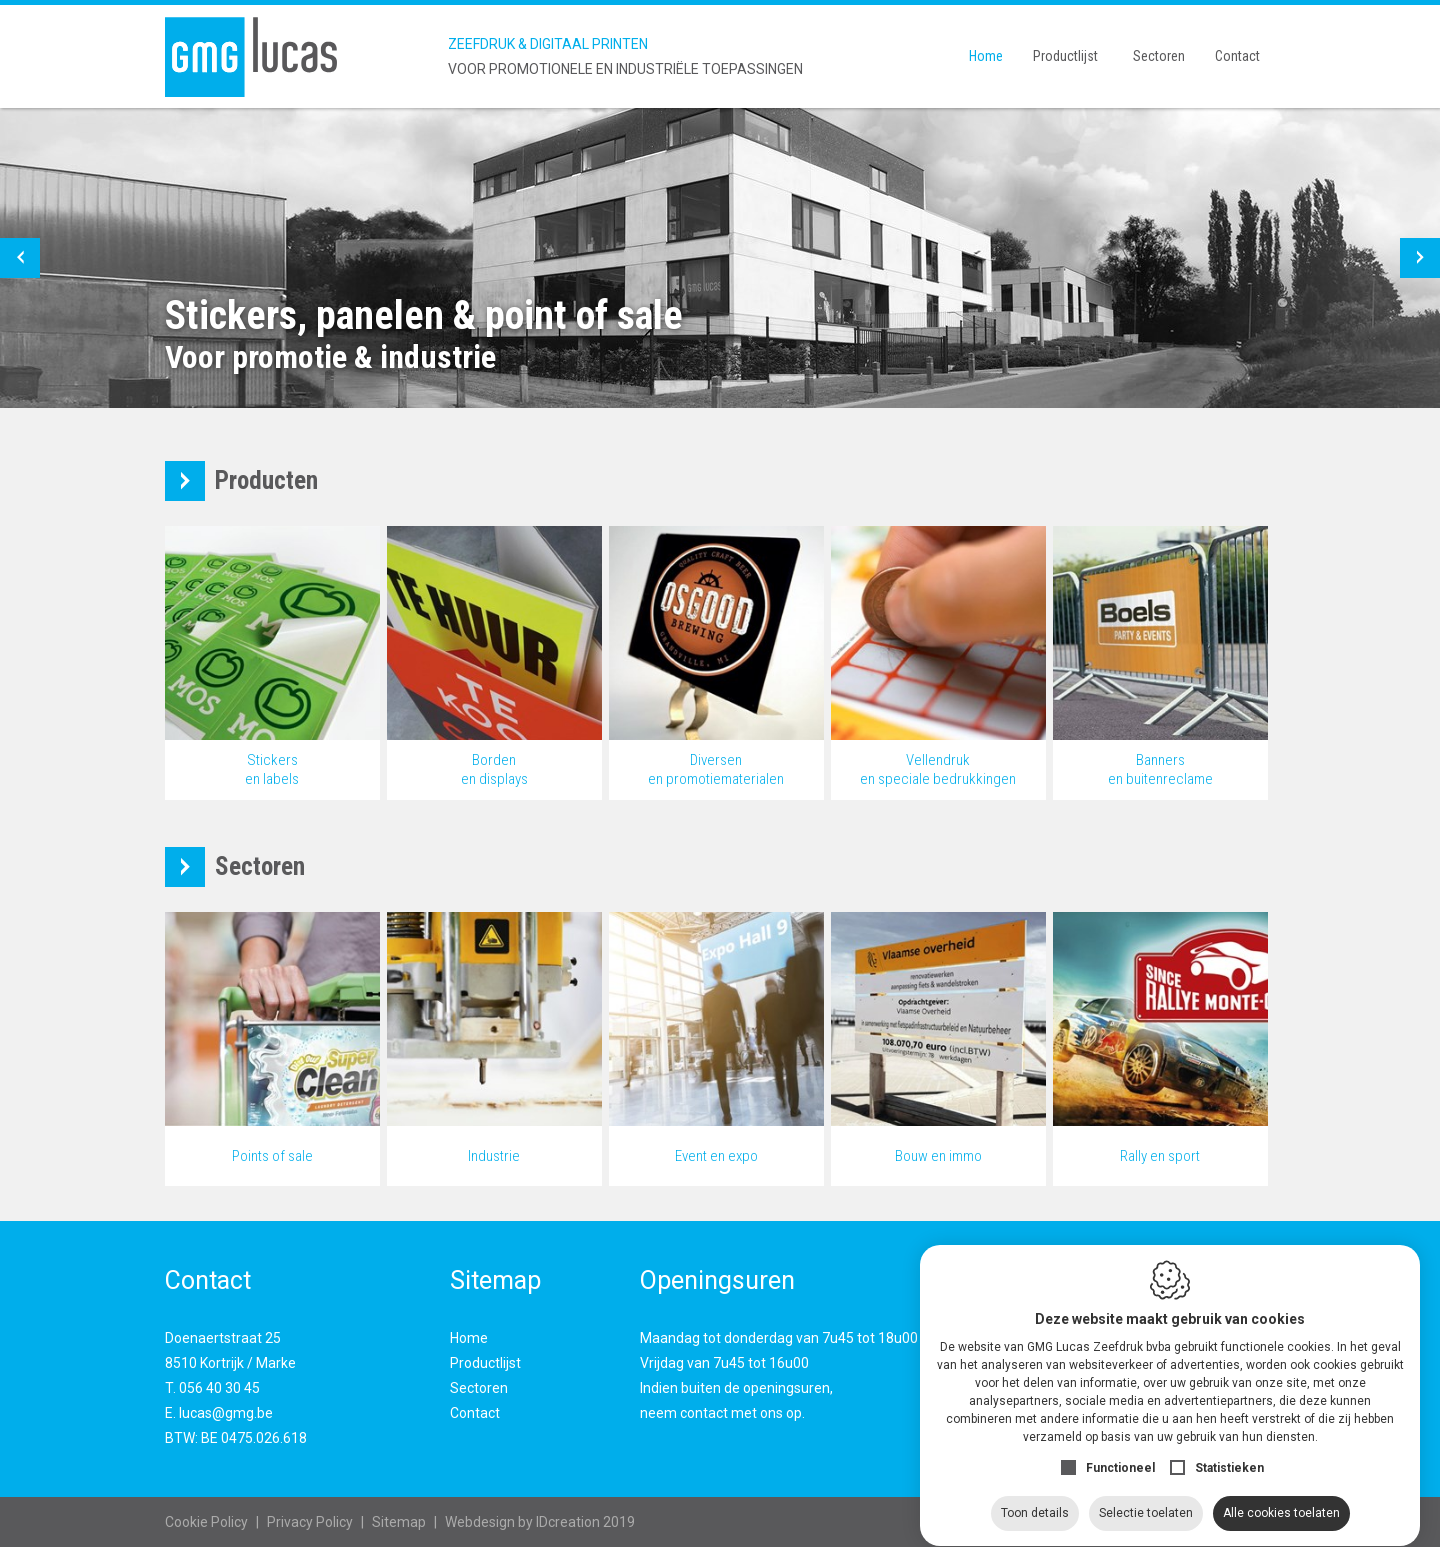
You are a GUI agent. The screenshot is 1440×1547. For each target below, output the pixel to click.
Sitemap (399, 1522)
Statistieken (1229, 1449)
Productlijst (1065, 56)
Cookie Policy (206, 1522)
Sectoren (1159, 56)
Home (986, 56)
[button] (20, 258)
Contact (1237, 56)
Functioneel (1120, 1449)
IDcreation (522, 1522)
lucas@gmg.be (226, 1413)
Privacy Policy (310, 1522)
